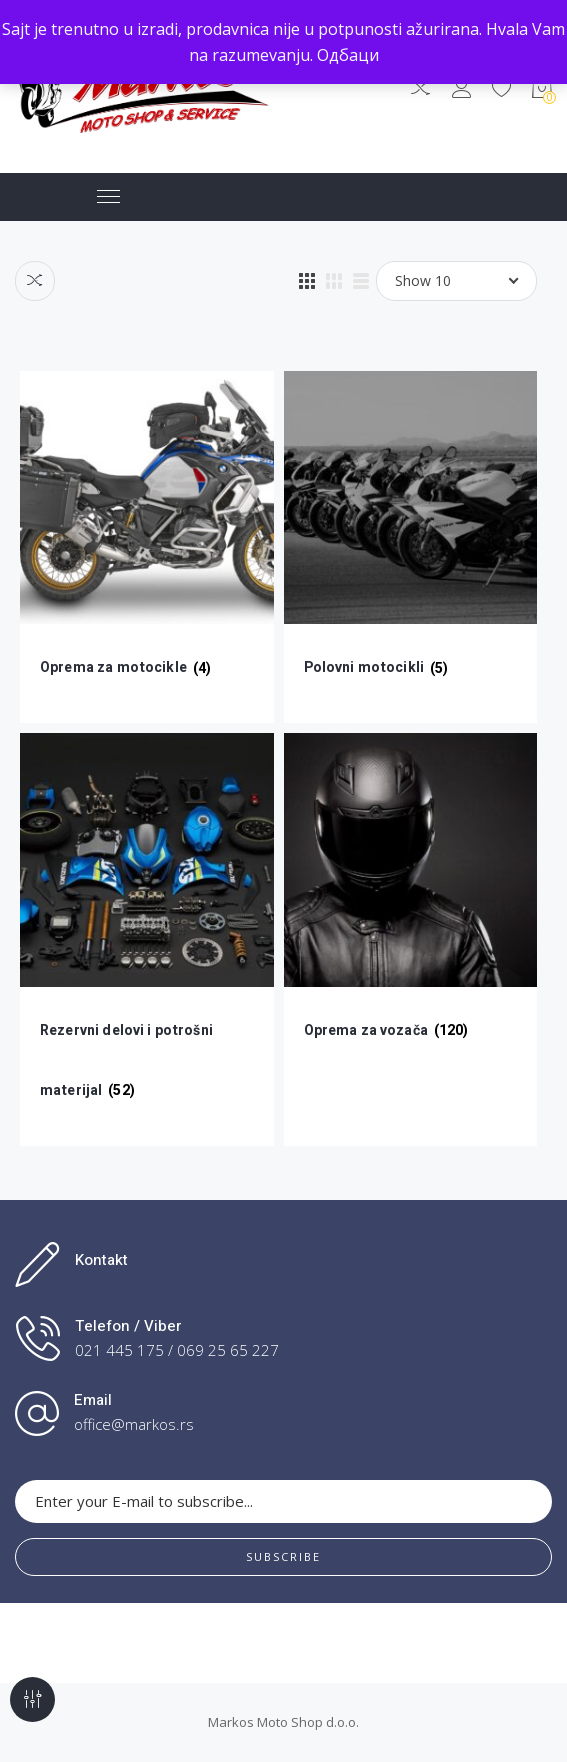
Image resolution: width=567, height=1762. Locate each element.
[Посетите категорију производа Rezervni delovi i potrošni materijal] (147, 939)
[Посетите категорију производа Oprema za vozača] (411, 909)
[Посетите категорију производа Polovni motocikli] (411, 547)
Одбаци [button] (348, 55)
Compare (35, 281)
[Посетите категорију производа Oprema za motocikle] (147, 547)
